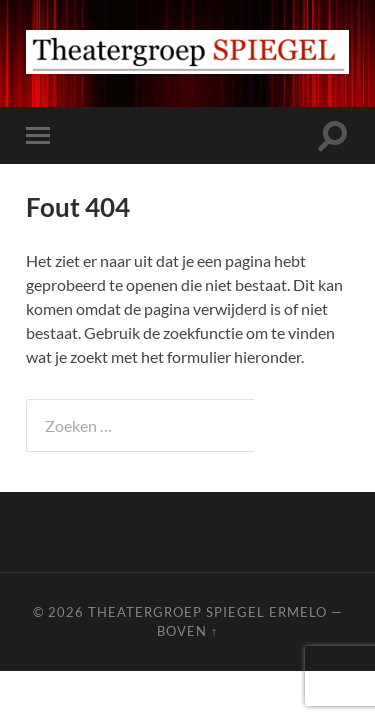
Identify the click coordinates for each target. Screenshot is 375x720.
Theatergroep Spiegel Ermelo (207, 612)
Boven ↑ (187, 631)
